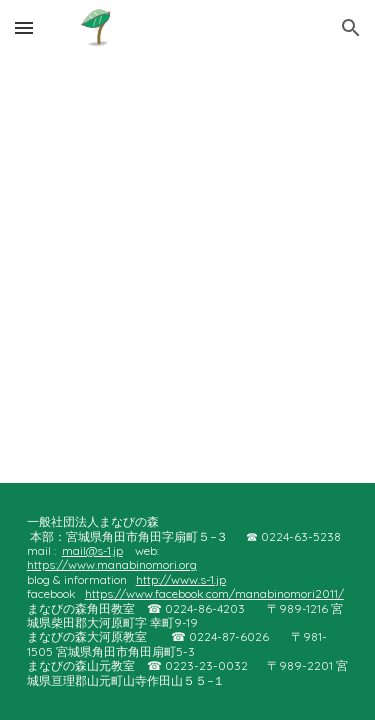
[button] (24, 27)
